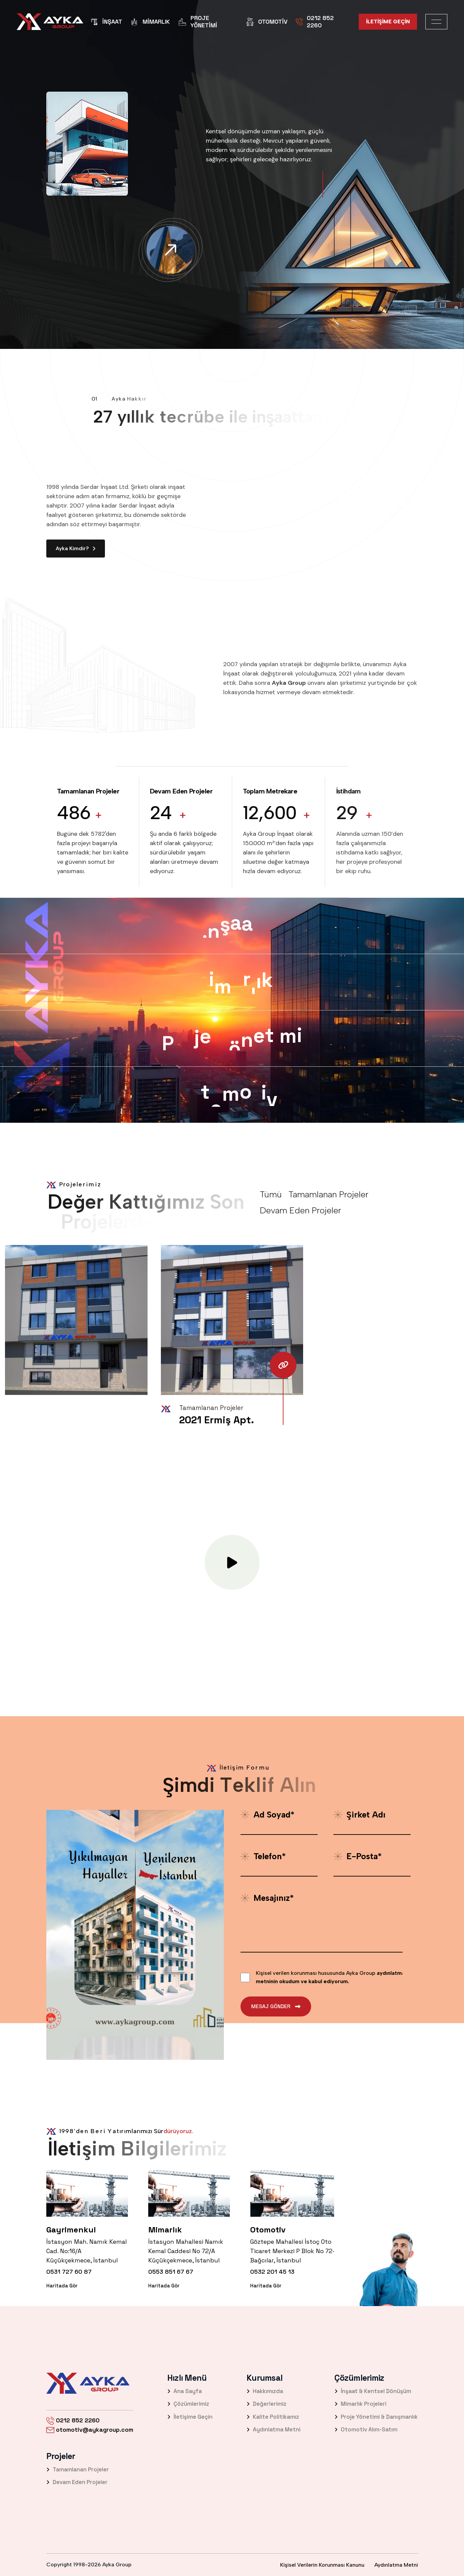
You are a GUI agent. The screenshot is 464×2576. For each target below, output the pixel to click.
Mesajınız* (267, 1898)
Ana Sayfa (184, 2391)
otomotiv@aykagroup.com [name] (89, 2430)
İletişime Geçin (190, 2416)
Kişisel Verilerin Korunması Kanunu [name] (322, 2565)
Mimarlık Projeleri (360, 2403)
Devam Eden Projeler (77, 2482)
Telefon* (263, 1856)
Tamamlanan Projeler (77, 2469)
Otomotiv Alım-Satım (365, 2429)
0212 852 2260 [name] (315, 21)
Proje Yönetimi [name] (197, 21)
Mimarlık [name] (150, 22)
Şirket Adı (359, 1814)
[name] (50, 21)
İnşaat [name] (106, 22)
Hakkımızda (264, 2391)
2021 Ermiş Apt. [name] (216, 1420)
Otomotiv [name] (266, 22)
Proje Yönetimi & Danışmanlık (376, 2416)
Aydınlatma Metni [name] (396, 2565)
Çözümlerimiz (188, 2403)
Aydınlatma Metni (273, 2429)
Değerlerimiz (266, 2403)
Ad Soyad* (267, 1814)
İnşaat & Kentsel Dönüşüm (372, 2391)
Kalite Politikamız (272, 2416)
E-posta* (357, 1856)
